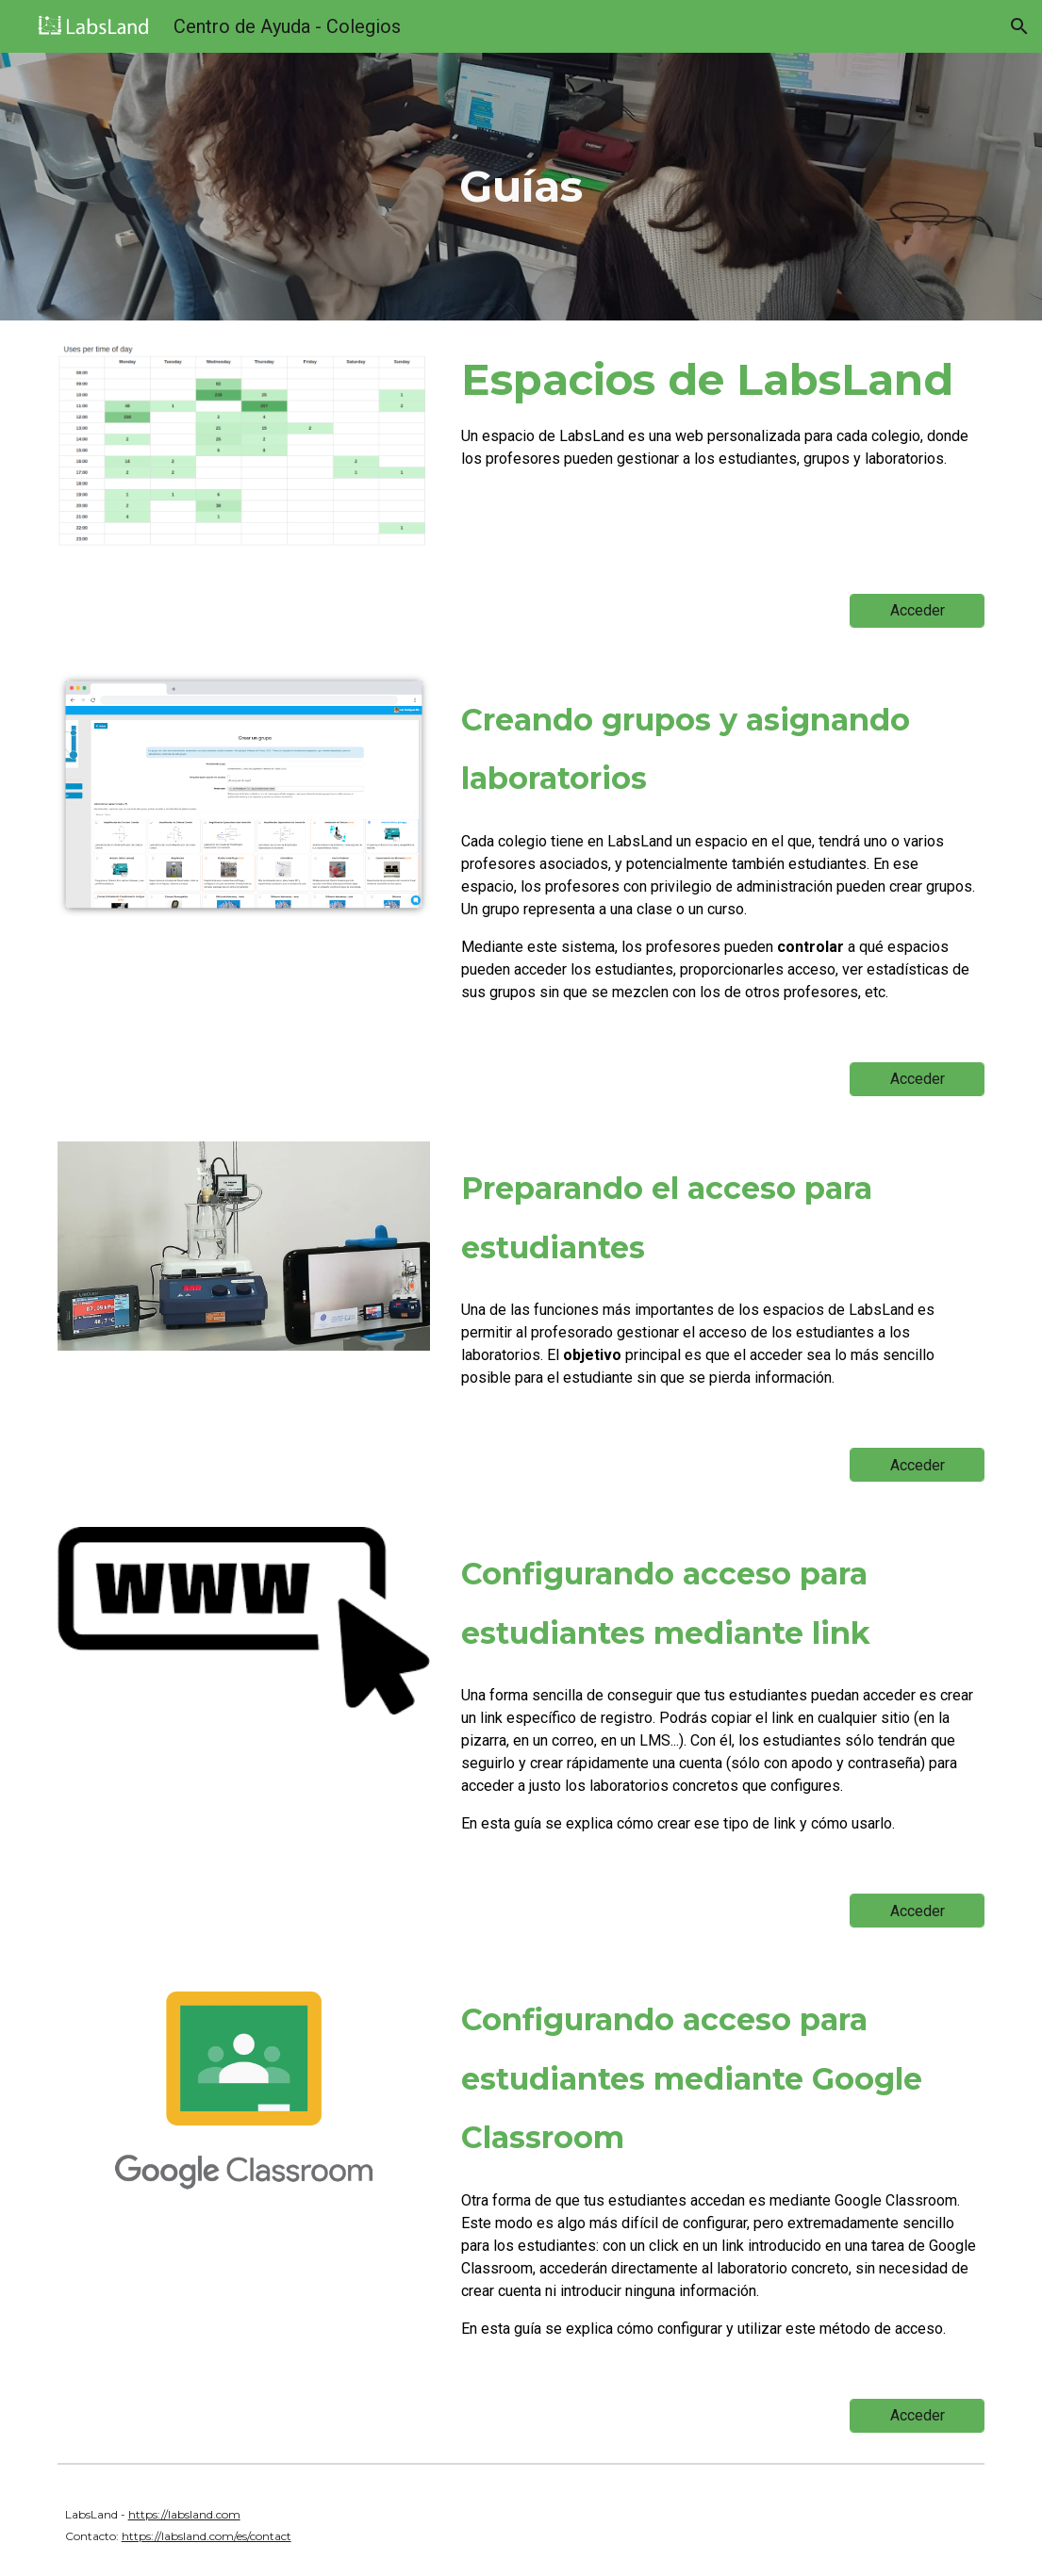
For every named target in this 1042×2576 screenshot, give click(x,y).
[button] (1019, 26)
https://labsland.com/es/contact (206, 2536)
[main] (521, 187)
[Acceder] (917, 610)
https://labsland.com (184, 2514)
